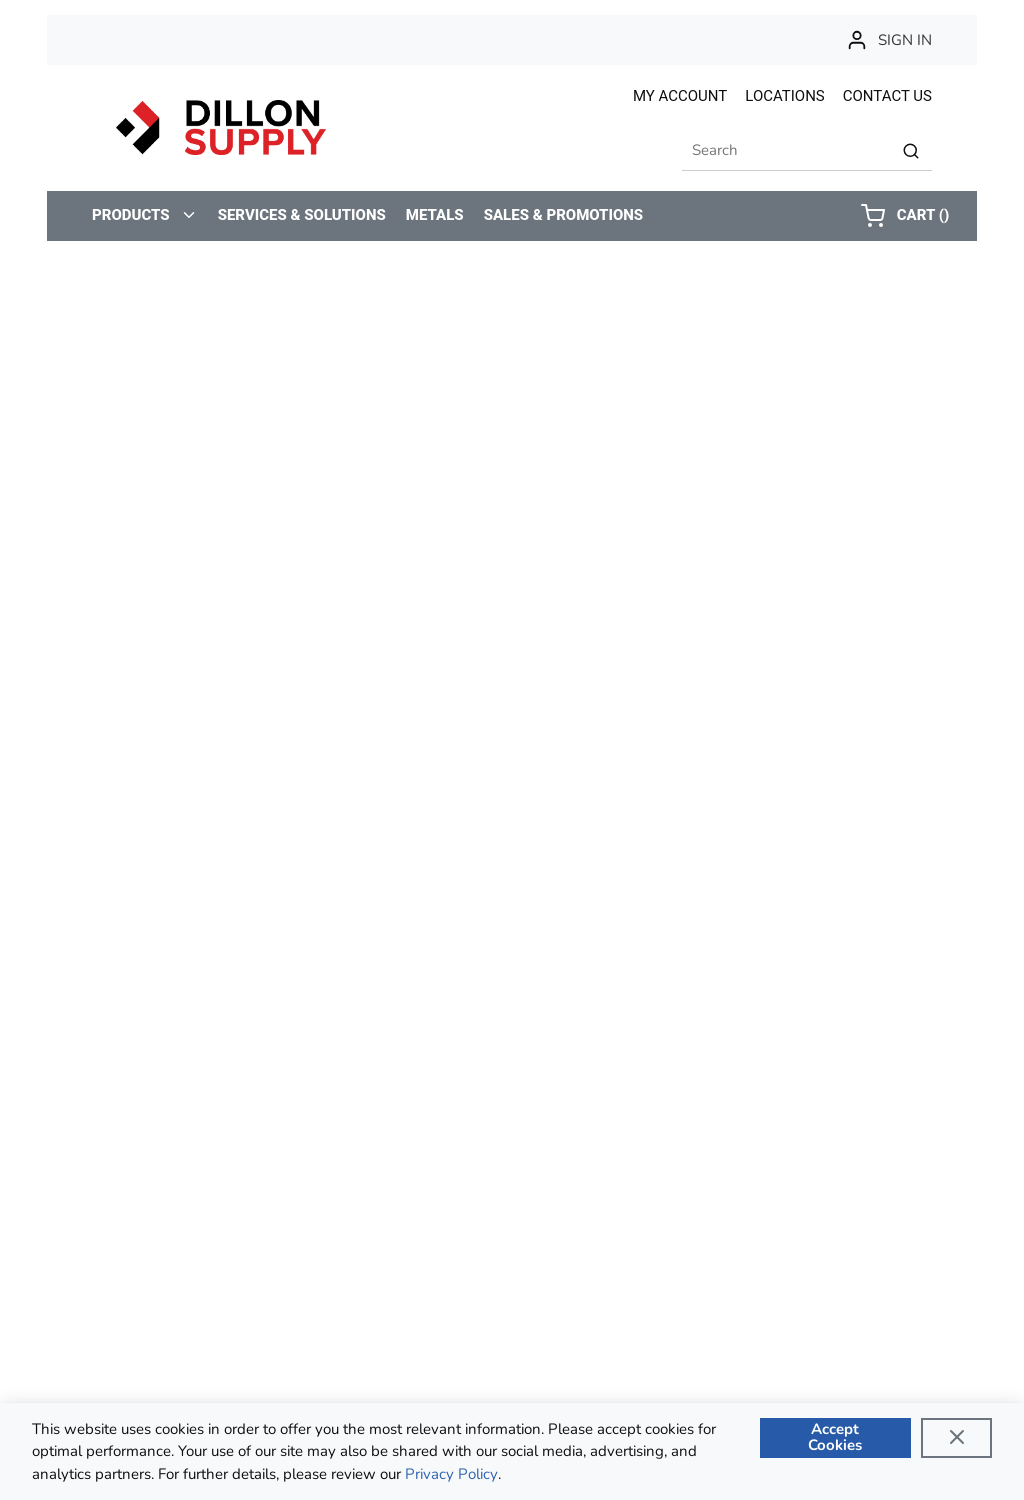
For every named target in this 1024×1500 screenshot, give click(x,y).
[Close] (956, 1438)
